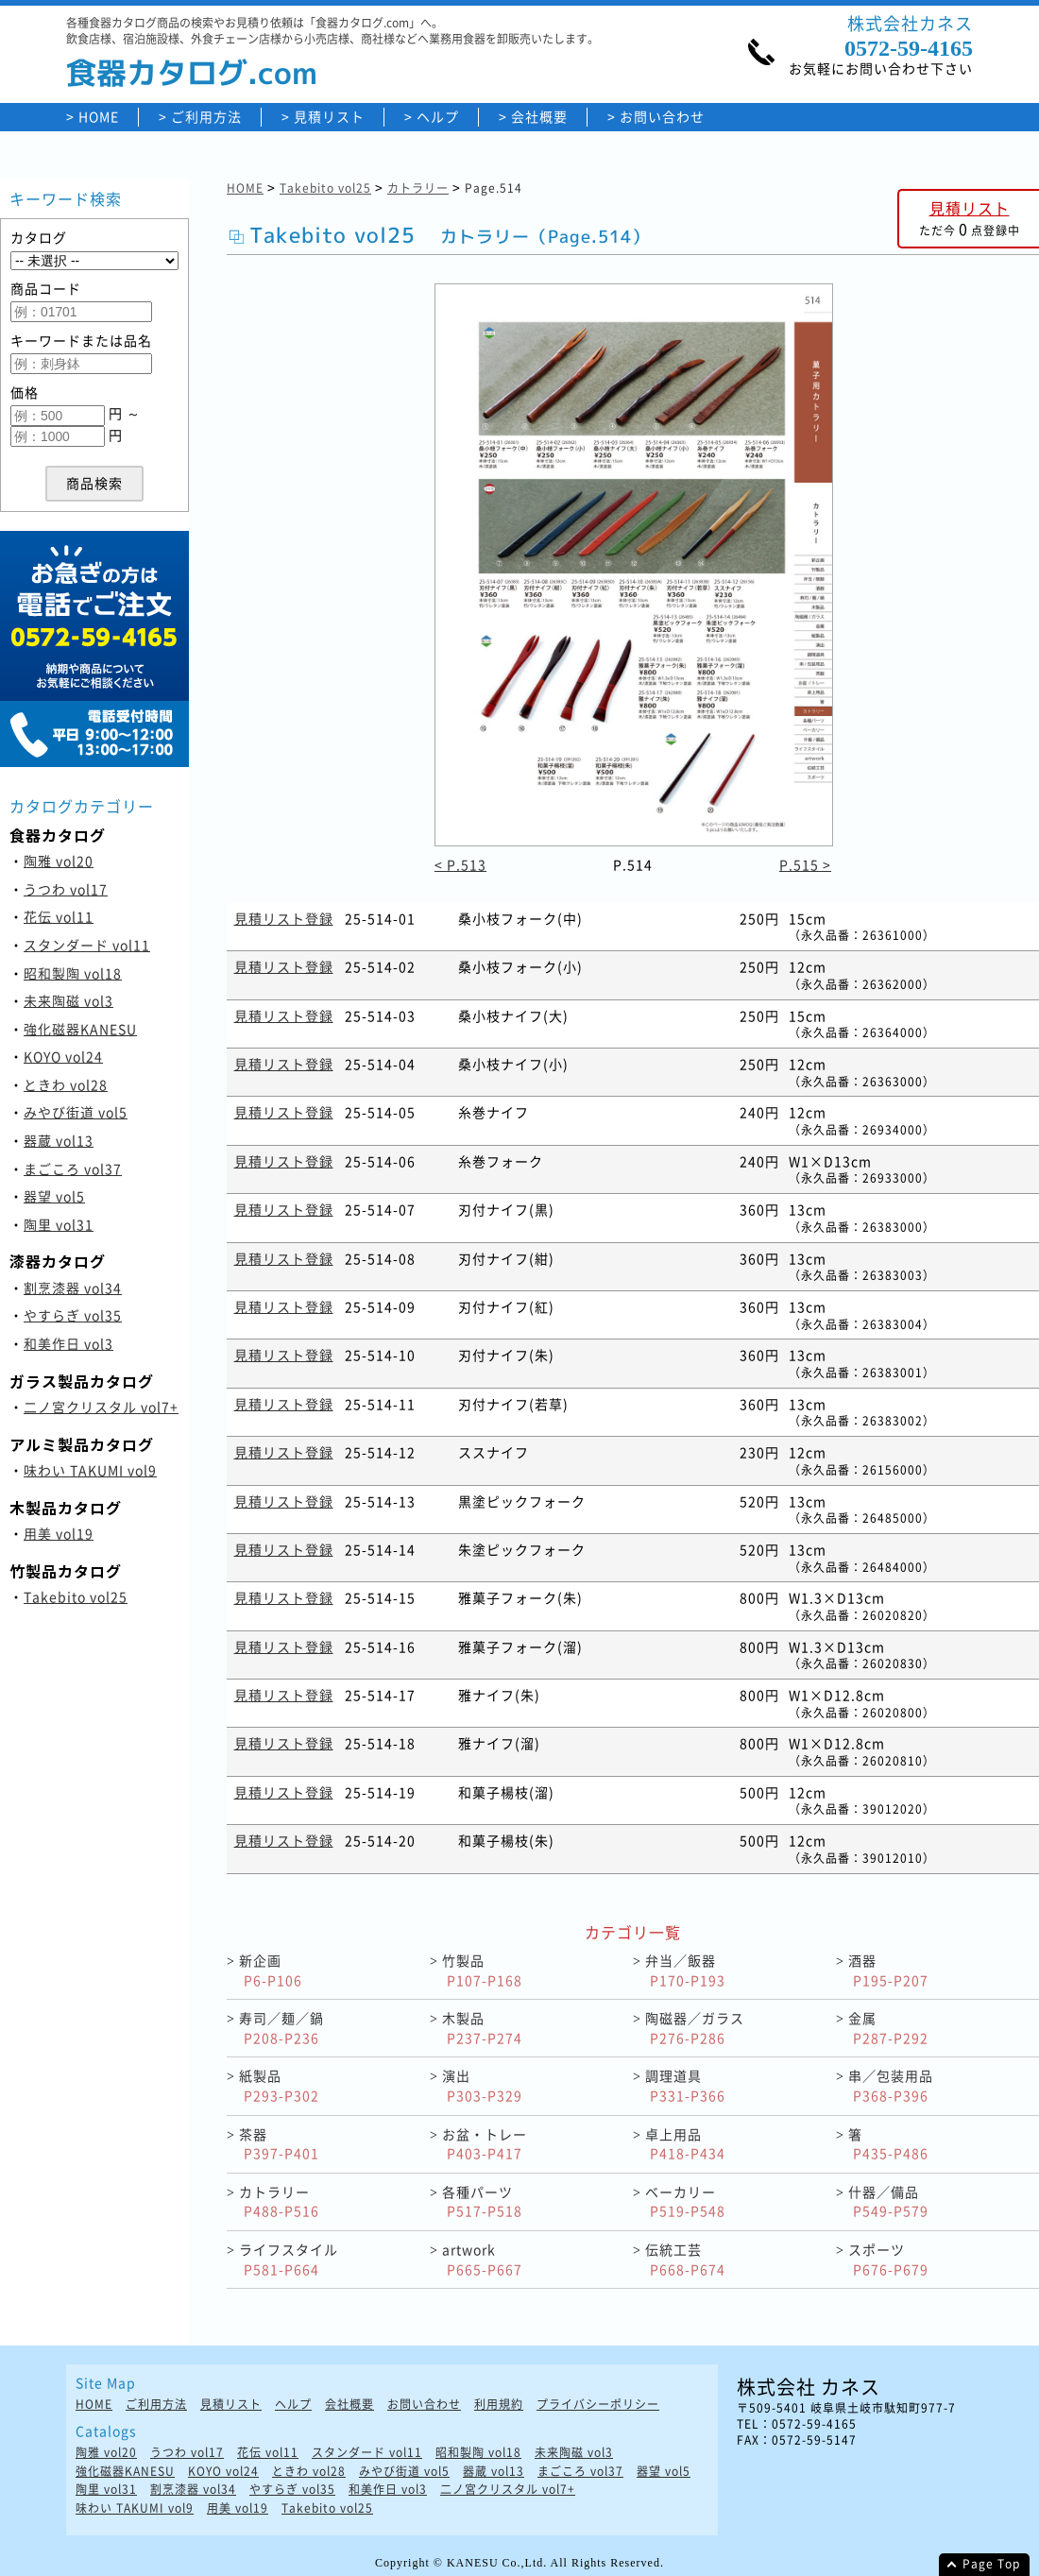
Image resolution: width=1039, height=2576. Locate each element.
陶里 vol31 (59, 1224)
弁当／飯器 (685, 1970)
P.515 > (805, 864)
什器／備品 (888, 2201)
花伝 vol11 (59, 916)
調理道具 (685, 2085)
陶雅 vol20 (59, 860)
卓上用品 (685, 2143)
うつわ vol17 (66, 888)
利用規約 (498, 2405)
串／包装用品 (890, 2085)
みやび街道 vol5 (76, 1111)
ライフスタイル (288, 2259)
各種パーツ (482, 2201)
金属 (888, 2027)
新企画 (270, 1970)
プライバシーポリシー (598, 2405)
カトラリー (418, 187)
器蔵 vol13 (59, 1140)
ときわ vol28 (66, 1084)
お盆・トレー (484, 2143)
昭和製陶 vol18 (73, 973)
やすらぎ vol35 (73, 1314)
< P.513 (460, 864)
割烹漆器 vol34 (73, 1287)
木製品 (482, 2027)
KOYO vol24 (63, 1056)
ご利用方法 (206, 117)
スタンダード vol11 (87, 944)
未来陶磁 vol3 (68, 1000)
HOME (98, 117)
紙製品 (279, 2085)
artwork (482, 2259)
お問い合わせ (662, 117)
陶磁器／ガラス (694, 2027)
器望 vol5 (54, 1195)
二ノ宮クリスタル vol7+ (101, 1406)
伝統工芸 (685, 2259)
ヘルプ (438, 117)
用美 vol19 (59, 1533)
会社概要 (539, 117)
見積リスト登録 (283, 918)
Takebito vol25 (76, 1596)
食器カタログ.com (191, 73)
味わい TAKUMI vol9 (90, 1469)
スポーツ (888, 2259)
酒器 (888, 1970)
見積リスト (329, 117)
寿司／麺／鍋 (281, 2027)
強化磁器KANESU (80, 1028)
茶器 (279, 2143)
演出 (482, 2085)
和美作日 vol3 (68, 1343)
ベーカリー (685, 2201)
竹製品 (482, 1970)
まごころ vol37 (73, 1168)
